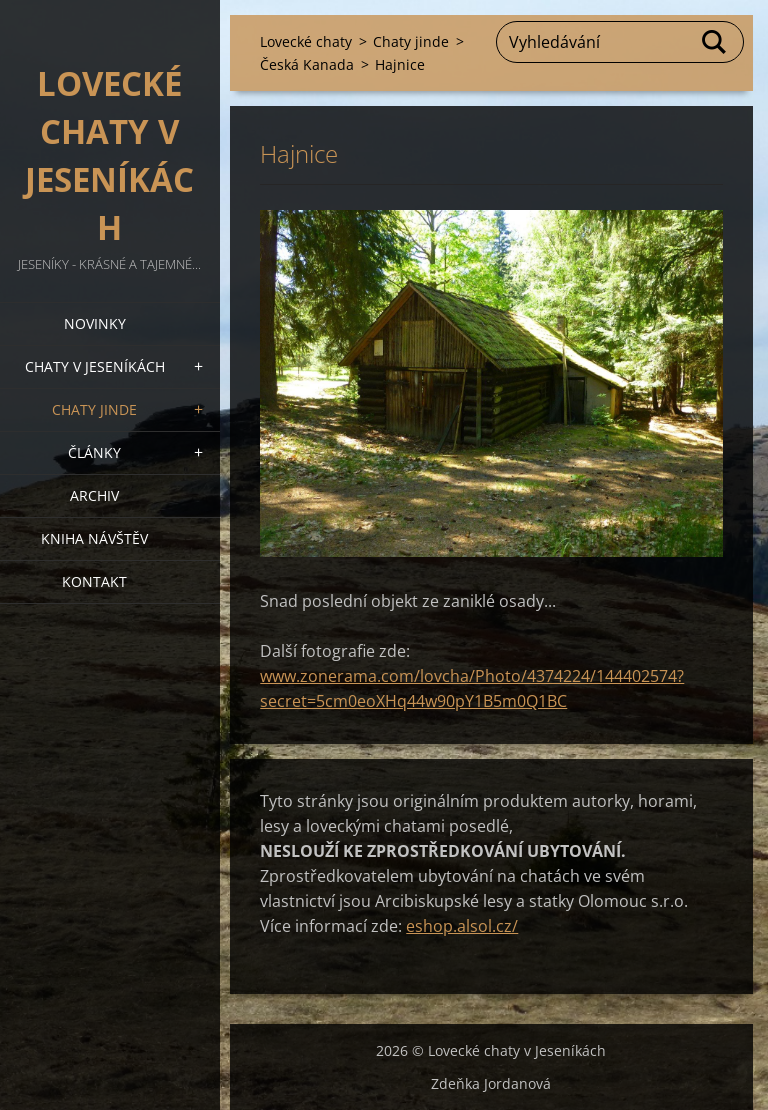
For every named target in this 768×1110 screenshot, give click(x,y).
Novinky (95, 323)
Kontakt (94, 581)
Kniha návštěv (94, 538)
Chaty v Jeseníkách (95, 366)
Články (94, 452)
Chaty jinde (94, 409)
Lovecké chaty (306, 41)
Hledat (715, 42)
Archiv (94, 495)
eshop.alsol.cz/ (462, 926)
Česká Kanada (307, 64)
